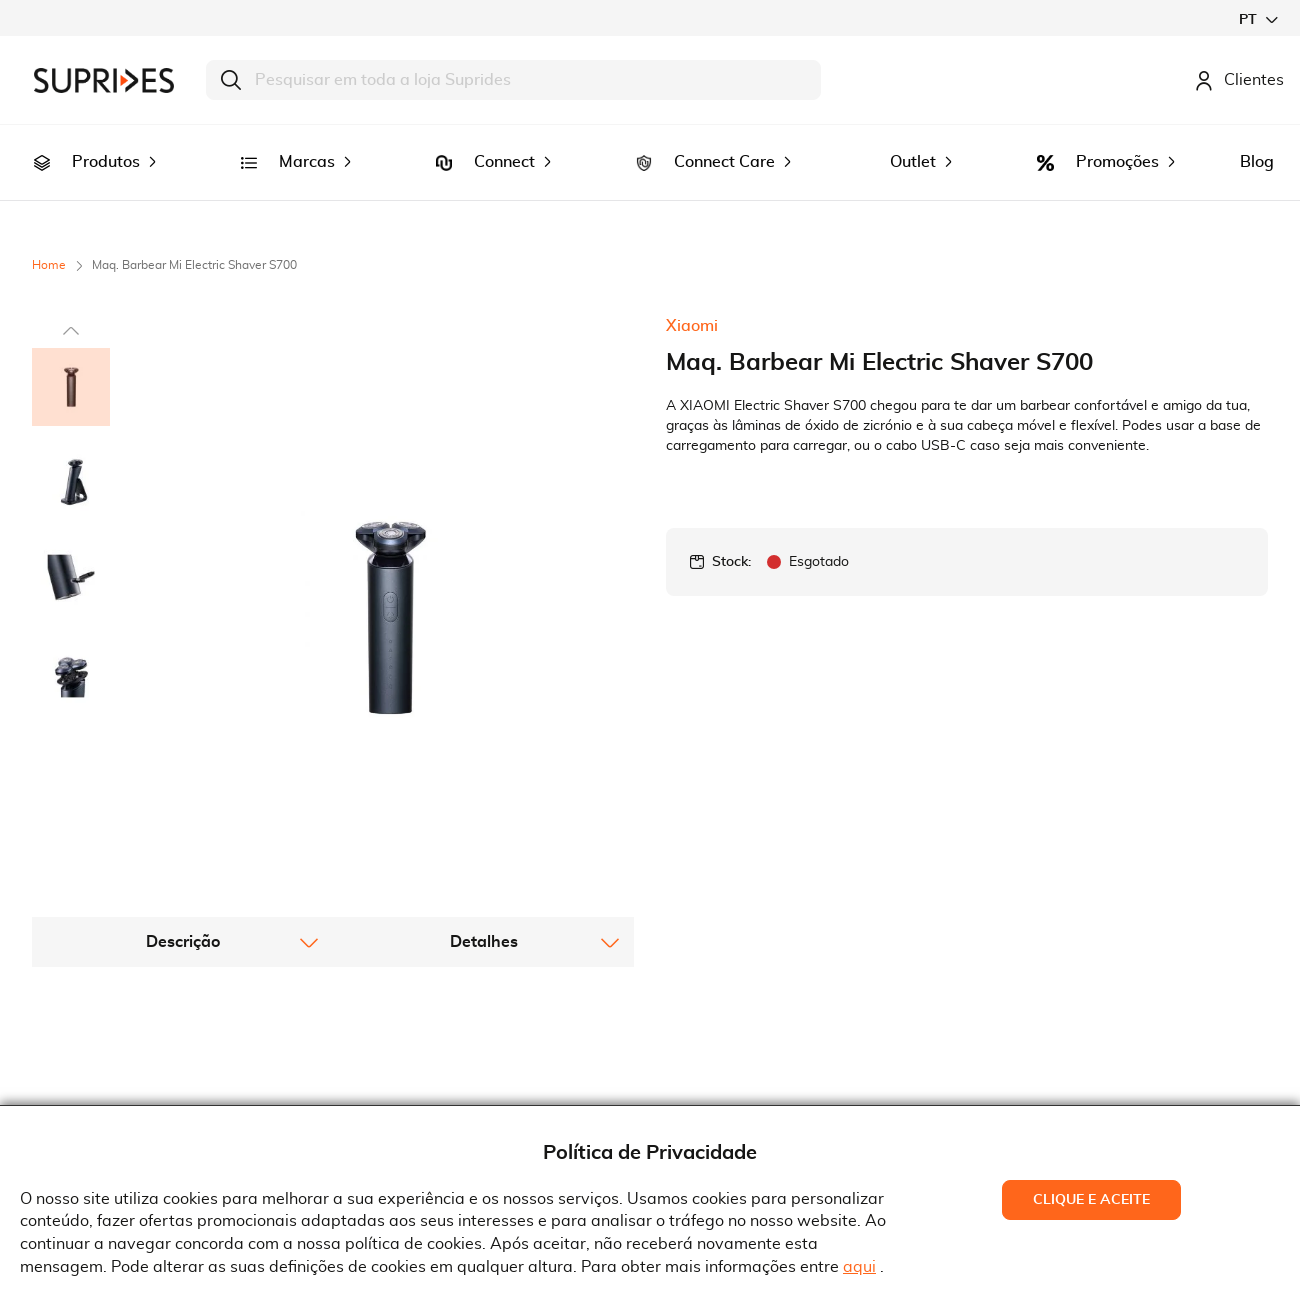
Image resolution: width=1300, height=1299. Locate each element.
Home (49, 237)
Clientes (1239, 80)
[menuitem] (42, 149)
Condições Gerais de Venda (458, 1083)
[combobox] (513, 80)
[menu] (650, 148)
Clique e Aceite (1091, 1200)
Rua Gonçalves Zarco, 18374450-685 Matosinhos (768, 1086)
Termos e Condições (430, 1053)
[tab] (182, 772)
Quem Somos (96, 1053)
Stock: (731, 534)
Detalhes (484, 772)
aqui (859, 1267)
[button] (1258, 19)
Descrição (183, 772)
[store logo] (104, 80)
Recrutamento (100, 1083)
